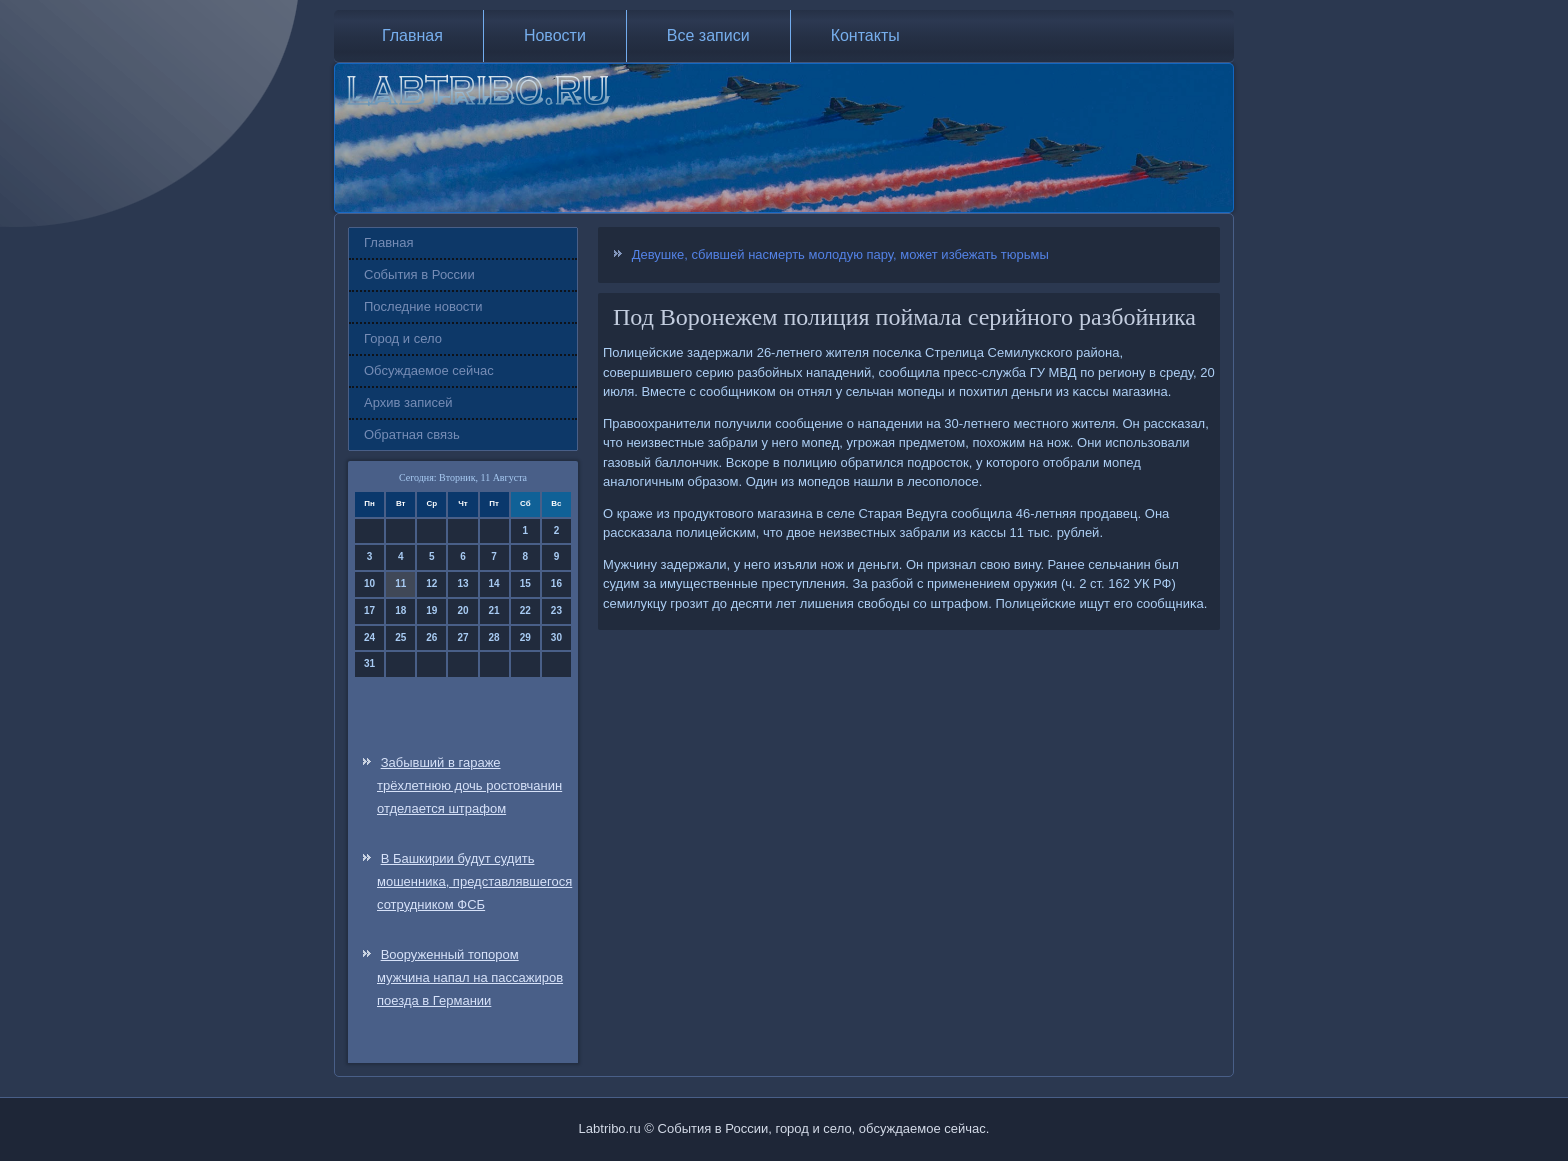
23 (556, 610)
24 (369, 637)
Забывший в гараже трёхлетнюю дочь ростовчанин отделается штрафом (469, 785)
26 (431, 637)
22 (525, 610)
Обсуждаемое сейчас (429, 370)
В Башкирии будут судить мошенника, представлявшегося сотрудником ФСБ (474, 881)
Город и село (403, 338)
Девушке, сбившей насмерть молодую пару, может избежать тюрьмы (840, 254)
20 (462, 610)
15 (525, 583)
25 (400, 637)
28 (494, 637)
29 (525, 637)
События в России (419, 274)
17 (369, 610)
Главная (412, 35)
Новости (555, 35)
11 (400, 583)
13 (462, 583)
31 (369, 663)
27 (462, 637)
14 (494, 583)
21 (494, 610)
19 (431, 610)
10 (369, 583)
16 (556, 583)
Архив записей (408, 402)
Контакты (865, 35)
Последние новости (423, 306)
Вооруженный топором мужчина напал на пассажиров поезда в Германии (470, 977)
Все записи (708, 35)
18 (400, 610)
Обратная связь (412, 434)
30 (556, 637)
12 (431, 583)
